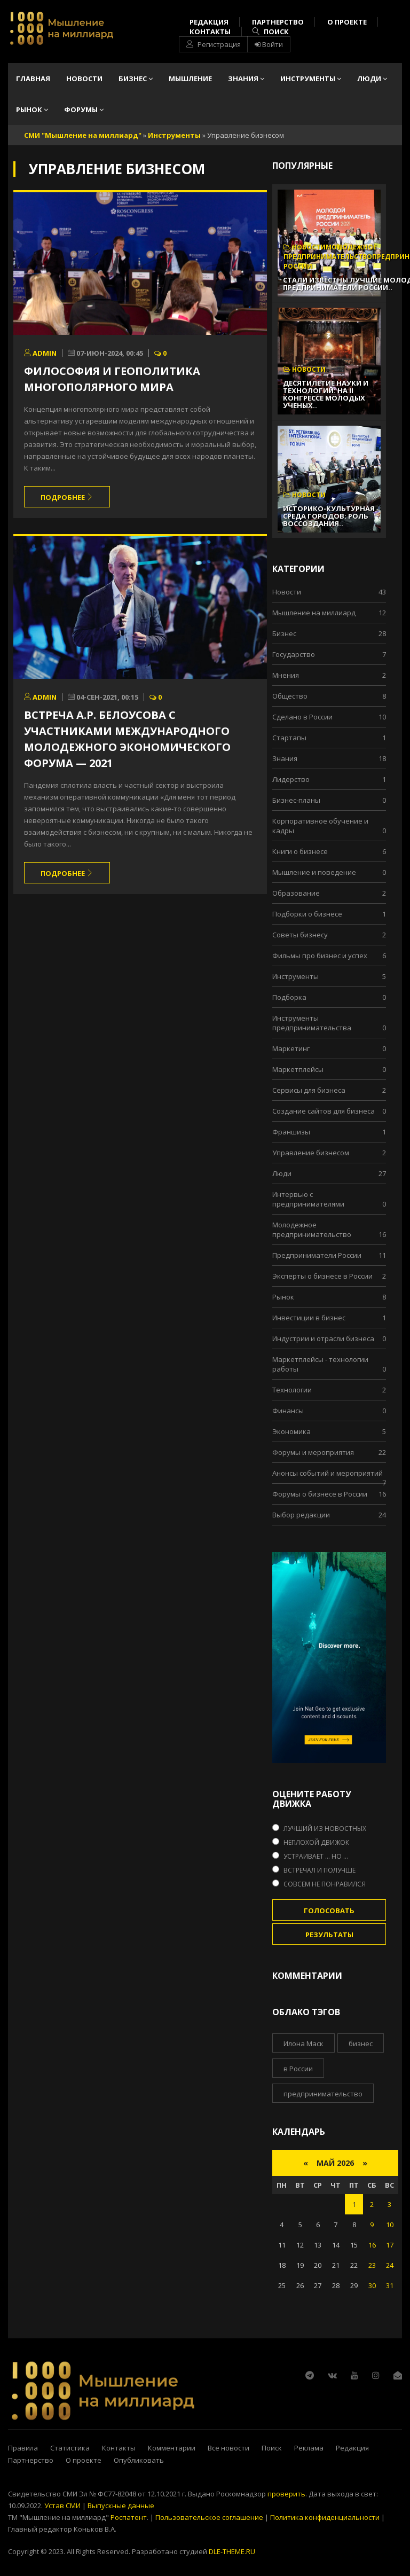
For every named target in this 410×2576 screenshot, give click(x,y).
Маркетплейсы (298, 1069)
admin (40, 353)
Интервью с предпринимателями (308, 1199)
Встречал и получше (319, 1870)
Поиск (271, 31)
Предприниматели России (316, 1255)
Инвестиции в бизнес (308, 1317)
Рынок (32, 109)
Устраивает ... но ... (315, 1856)
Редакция (209, 22)
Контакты (210, 31)
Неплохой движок (316, 1842)
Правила (23, 2448)
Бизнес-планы (296, 800)
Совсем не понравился (324, 1884)
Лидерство (291, 779)
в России (298, 2068)
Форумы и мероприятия (313, 1452)
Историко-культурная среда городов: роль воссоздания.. (329, 516)
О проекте (347, 22)
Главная (33, 78)
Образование (296, 893)
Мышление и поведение (314, 872)
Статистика (70, 2448)
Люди (372, 78)
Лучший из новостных (324, 1828)
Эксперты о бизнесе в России (322, 1276)
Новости (84, 78)
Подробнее (67, 497)
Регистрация (213, 44)
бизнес (361, 2043)
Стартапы (289, 737)
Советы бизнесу (300, 934)
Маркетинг (291, 1048)
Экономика (291, 1431)
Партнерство (278, 22)
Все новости (228, 2448)
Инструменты (310, 78)
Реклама (309, 2448)
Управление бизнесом (310, 1152)
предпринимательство (322, 2094)
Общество (290, 696)
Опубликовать (139, 2460)
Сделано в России (302, 717)
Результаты (329, 1934)
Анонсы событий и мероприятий (327, 1473)
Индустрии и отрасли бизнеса (323, 1338)
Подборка (289, 997)
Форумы (84, 109)
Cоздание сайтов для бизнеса (323, 1111)
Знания (246, 78)
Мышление (190, 78)
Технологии (292, 1390)
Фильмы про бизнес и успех (319, 955)
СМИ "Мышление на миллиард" (82, 135)
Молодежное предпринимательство (311, 1229)
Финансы (288, 1410)
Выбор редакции (301, 1515)
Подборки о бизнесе (307, 914)
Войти (269, 44)
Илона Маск (303, 2043)
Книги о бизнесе (300, 851)
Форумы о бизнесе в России (319, 1494)
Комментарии (171, 2448)
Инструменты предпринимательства (311, 1022)
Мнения (285, 675)
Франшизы (291, 1132)
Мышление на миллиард (314, 612)
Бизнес (136, 78)
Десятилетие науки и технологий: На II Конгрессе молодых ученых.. (325, 394)
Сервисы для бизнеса (308, 1090)
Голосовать (329, 1910)
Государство (293, 654)
